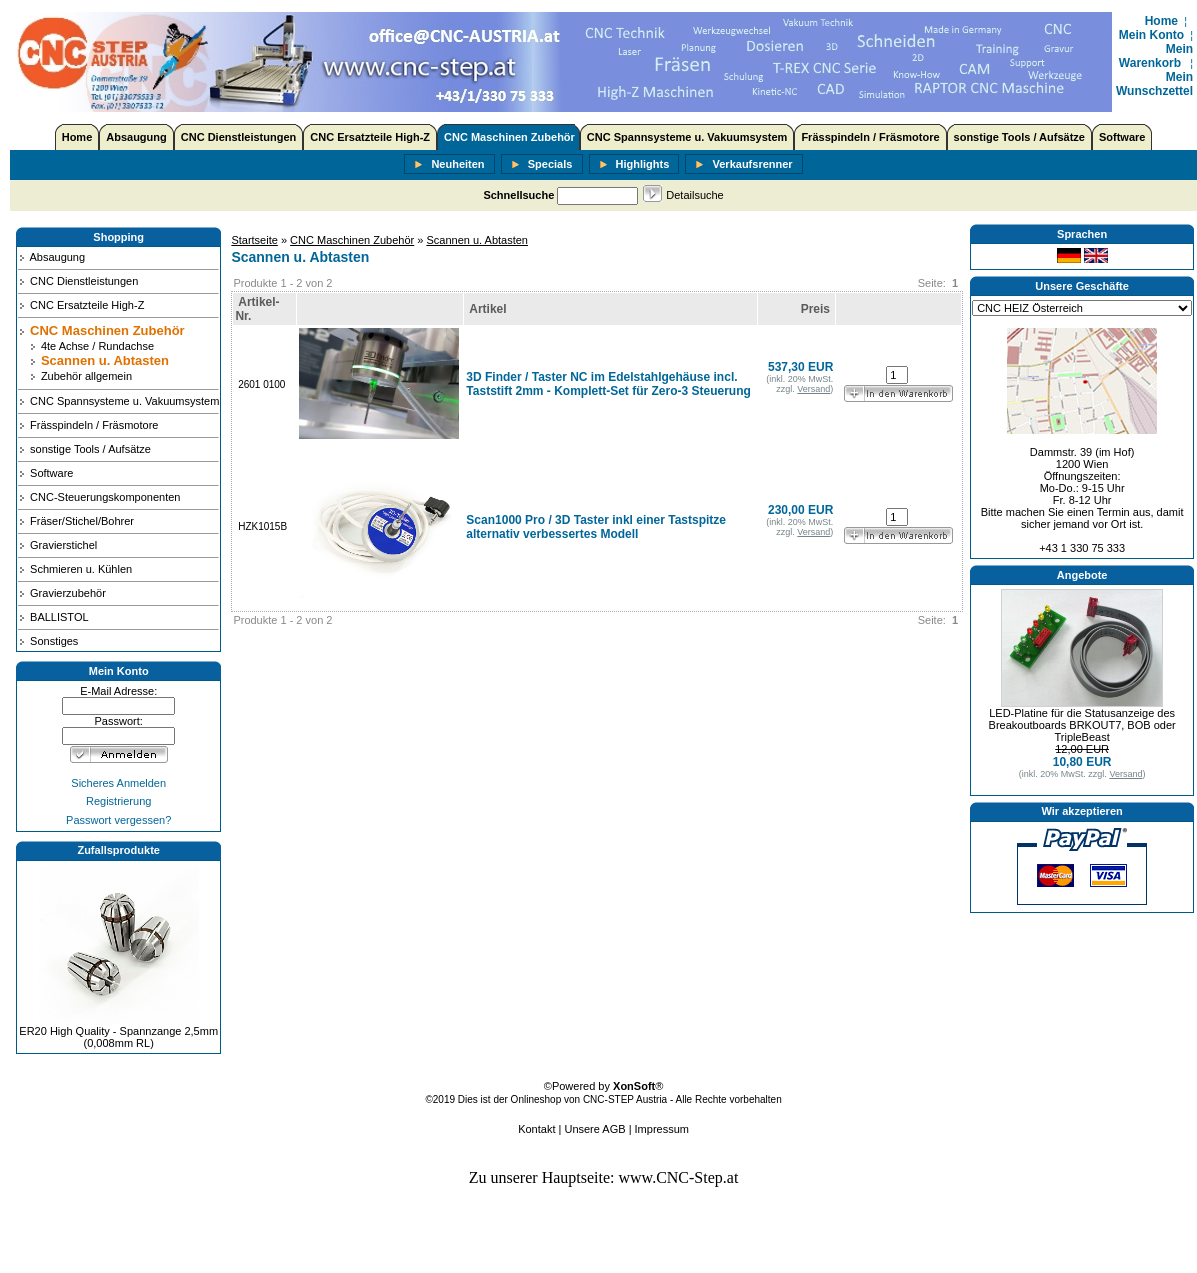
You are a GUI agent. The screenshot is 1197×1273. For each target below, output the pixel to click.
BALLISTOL (53, 617)
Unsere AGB (594, 1129)
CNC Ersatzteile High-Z (370, 137)
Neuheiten (449, 165)
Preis (815, 309)
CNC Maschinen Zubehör (509, 137)
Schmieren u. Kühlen (75, 569)
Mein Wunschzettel (1154, 84)
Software (1122, 137)
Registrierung (118, 801)
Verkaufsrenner (743, 165)
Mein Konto (1151, 35)
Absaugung (136, 137)
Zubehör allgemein (80, 376)
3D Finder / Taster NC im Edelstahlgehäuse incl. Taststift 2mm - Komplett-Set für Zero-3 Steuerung (608, 384)
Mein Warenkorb (1156, 56)
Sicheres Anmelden (118, 783)
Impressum (662, 1129)
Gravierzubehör (62, 593)
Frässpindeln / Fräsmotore (870, 137)
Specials (542, 165)
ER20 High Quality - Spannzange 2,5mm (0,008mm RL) (118, 1037)
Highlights (634, 165)
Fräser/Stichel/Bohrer (76, 521)
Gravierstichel (57, 545)
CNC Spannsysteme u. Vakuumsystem (687, 137)
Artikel (487, 309)
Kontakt (536, 1129)
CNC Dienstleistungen (239, 137)
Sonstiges (48, 641)
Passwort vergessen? (118, 820)
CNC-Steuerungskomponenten (99, 497)
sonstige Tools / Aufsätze (1019, 137)
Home (1161, 21)
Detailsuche (694, 195)
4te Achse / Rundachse (91, 346)
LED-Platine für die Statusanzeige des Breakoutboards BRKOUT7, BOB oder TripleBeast (1082, 725)
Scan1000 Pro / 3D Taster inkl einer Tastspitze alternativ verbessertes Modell (596, 527)
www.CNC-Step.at (679, 1177)
